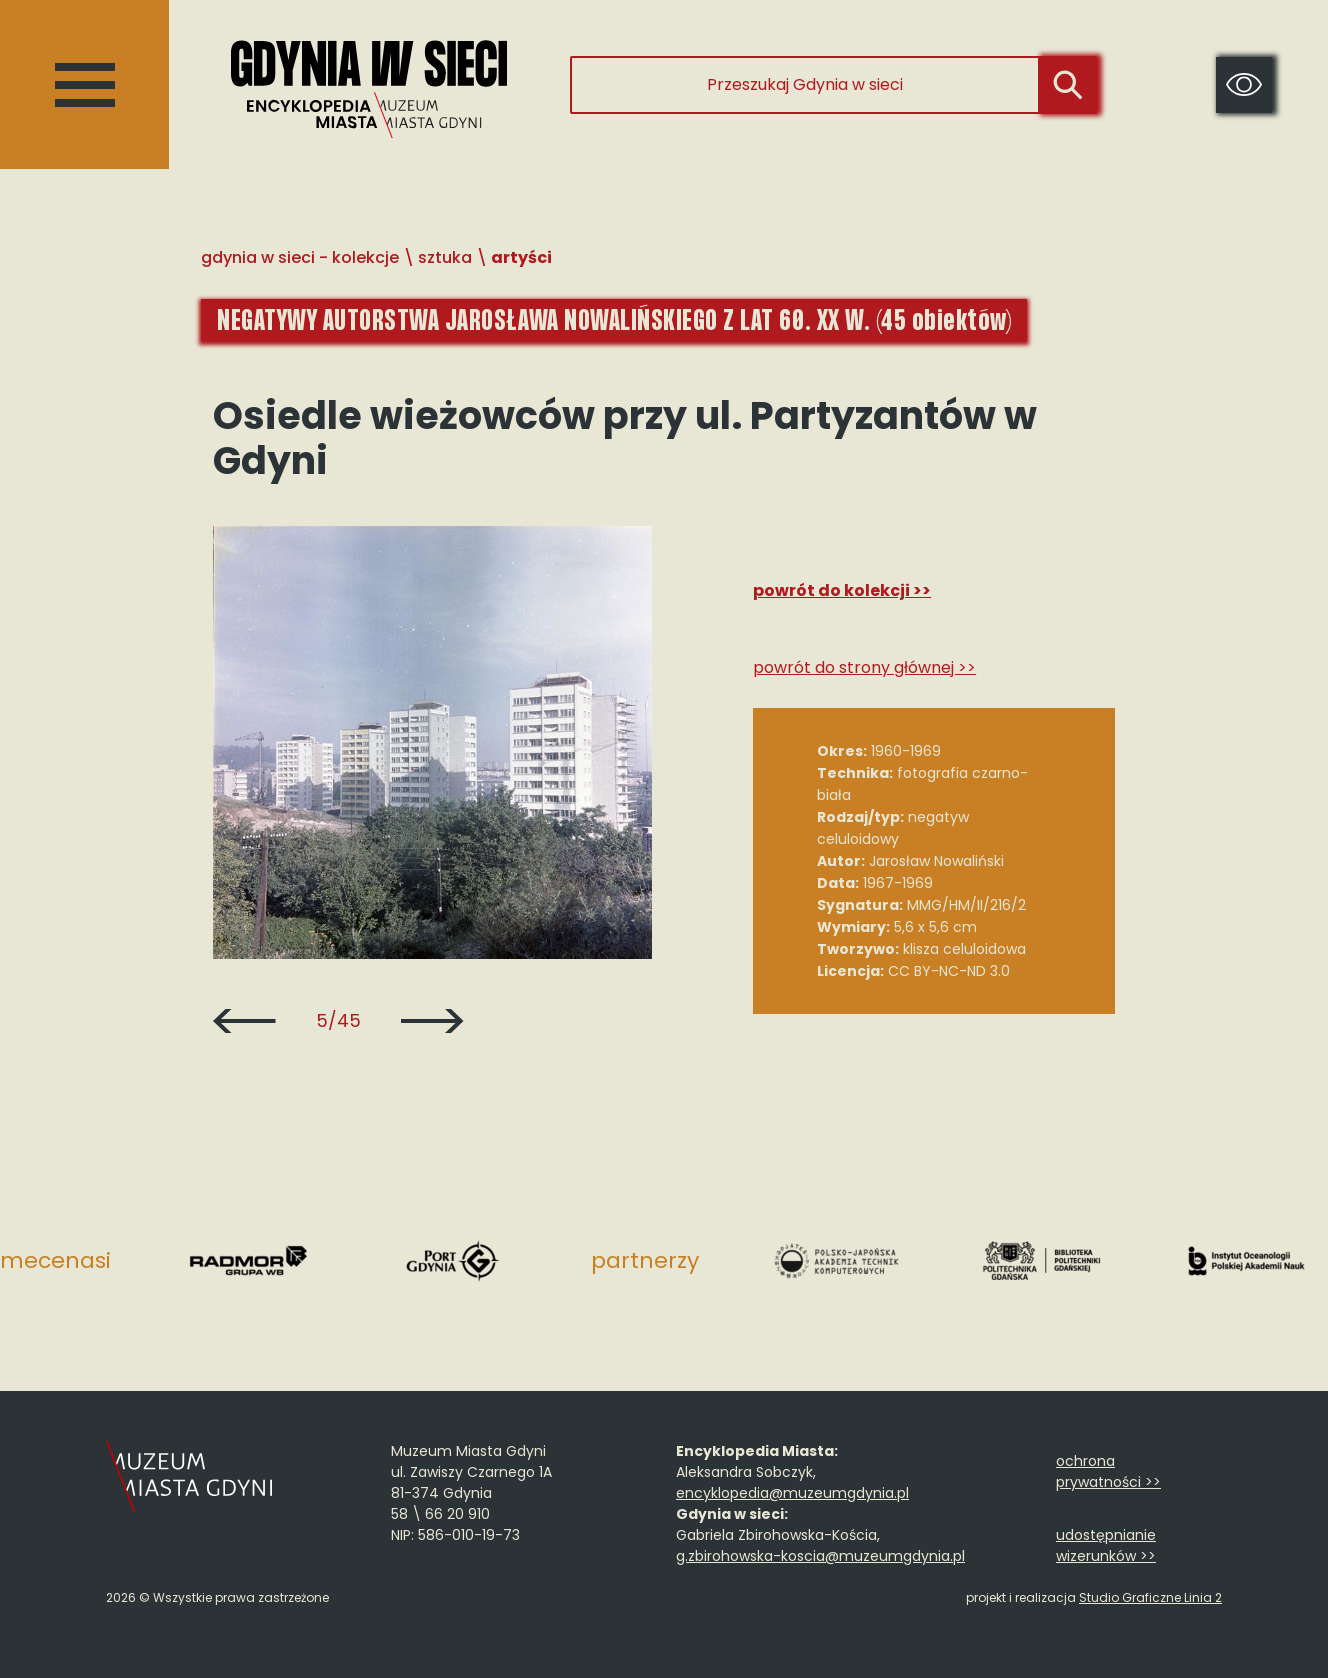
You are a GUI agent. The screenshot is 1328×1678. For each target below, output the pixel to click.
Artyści (521, 257)
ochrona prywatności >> (1108, 1471)
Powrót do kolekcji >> (842, 590)
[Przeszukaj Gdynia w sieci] (805, 85)
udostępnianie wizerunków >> (1106, 1545)
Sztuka (445, 257)
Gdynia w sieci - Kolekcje (300, 257)
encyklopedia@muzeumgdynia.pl (792, 1493)
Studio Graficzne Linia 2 (1150, 1597)
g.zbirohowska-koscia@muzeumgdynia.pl (820, 1556)
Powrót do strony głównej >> (864, 667)
